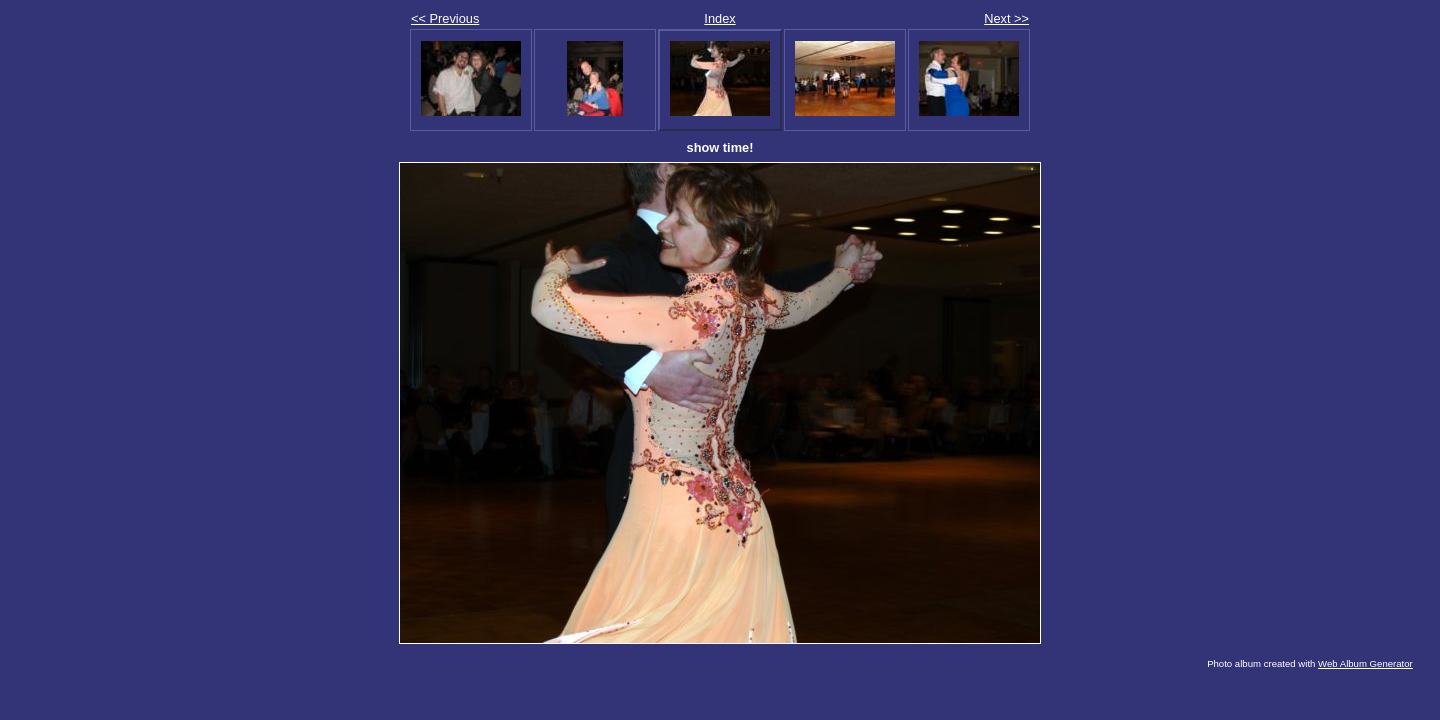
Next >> (1006, 18)
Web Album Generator (1365, 663)
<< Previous (445, 18)
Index (719, 18)
